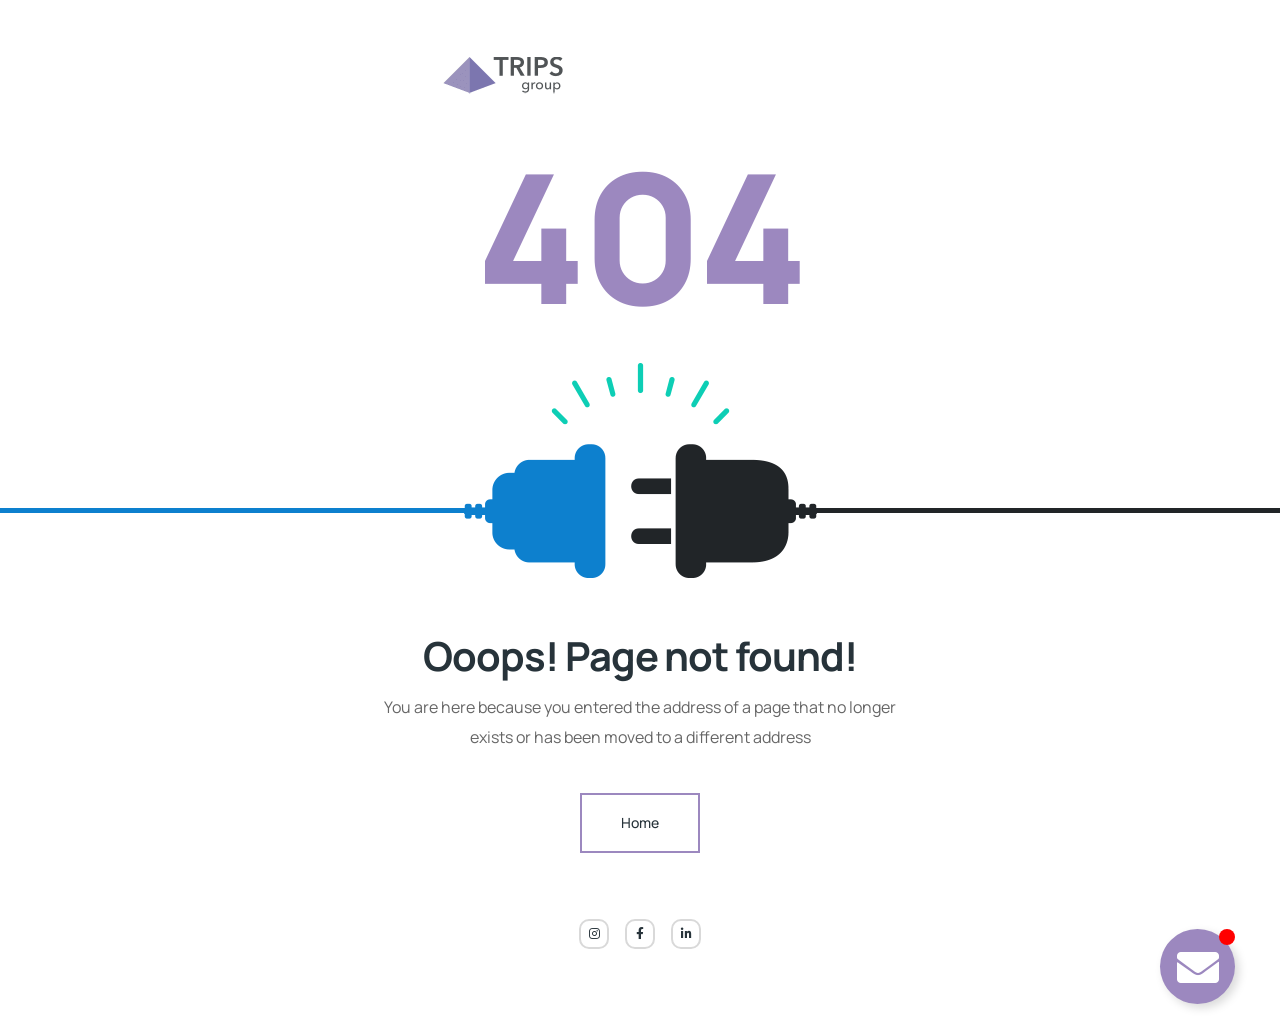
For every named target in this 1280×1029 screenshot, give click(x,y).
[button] (44, 985)
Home (640, 822)
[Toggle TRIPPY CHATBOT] (1197, 966)
